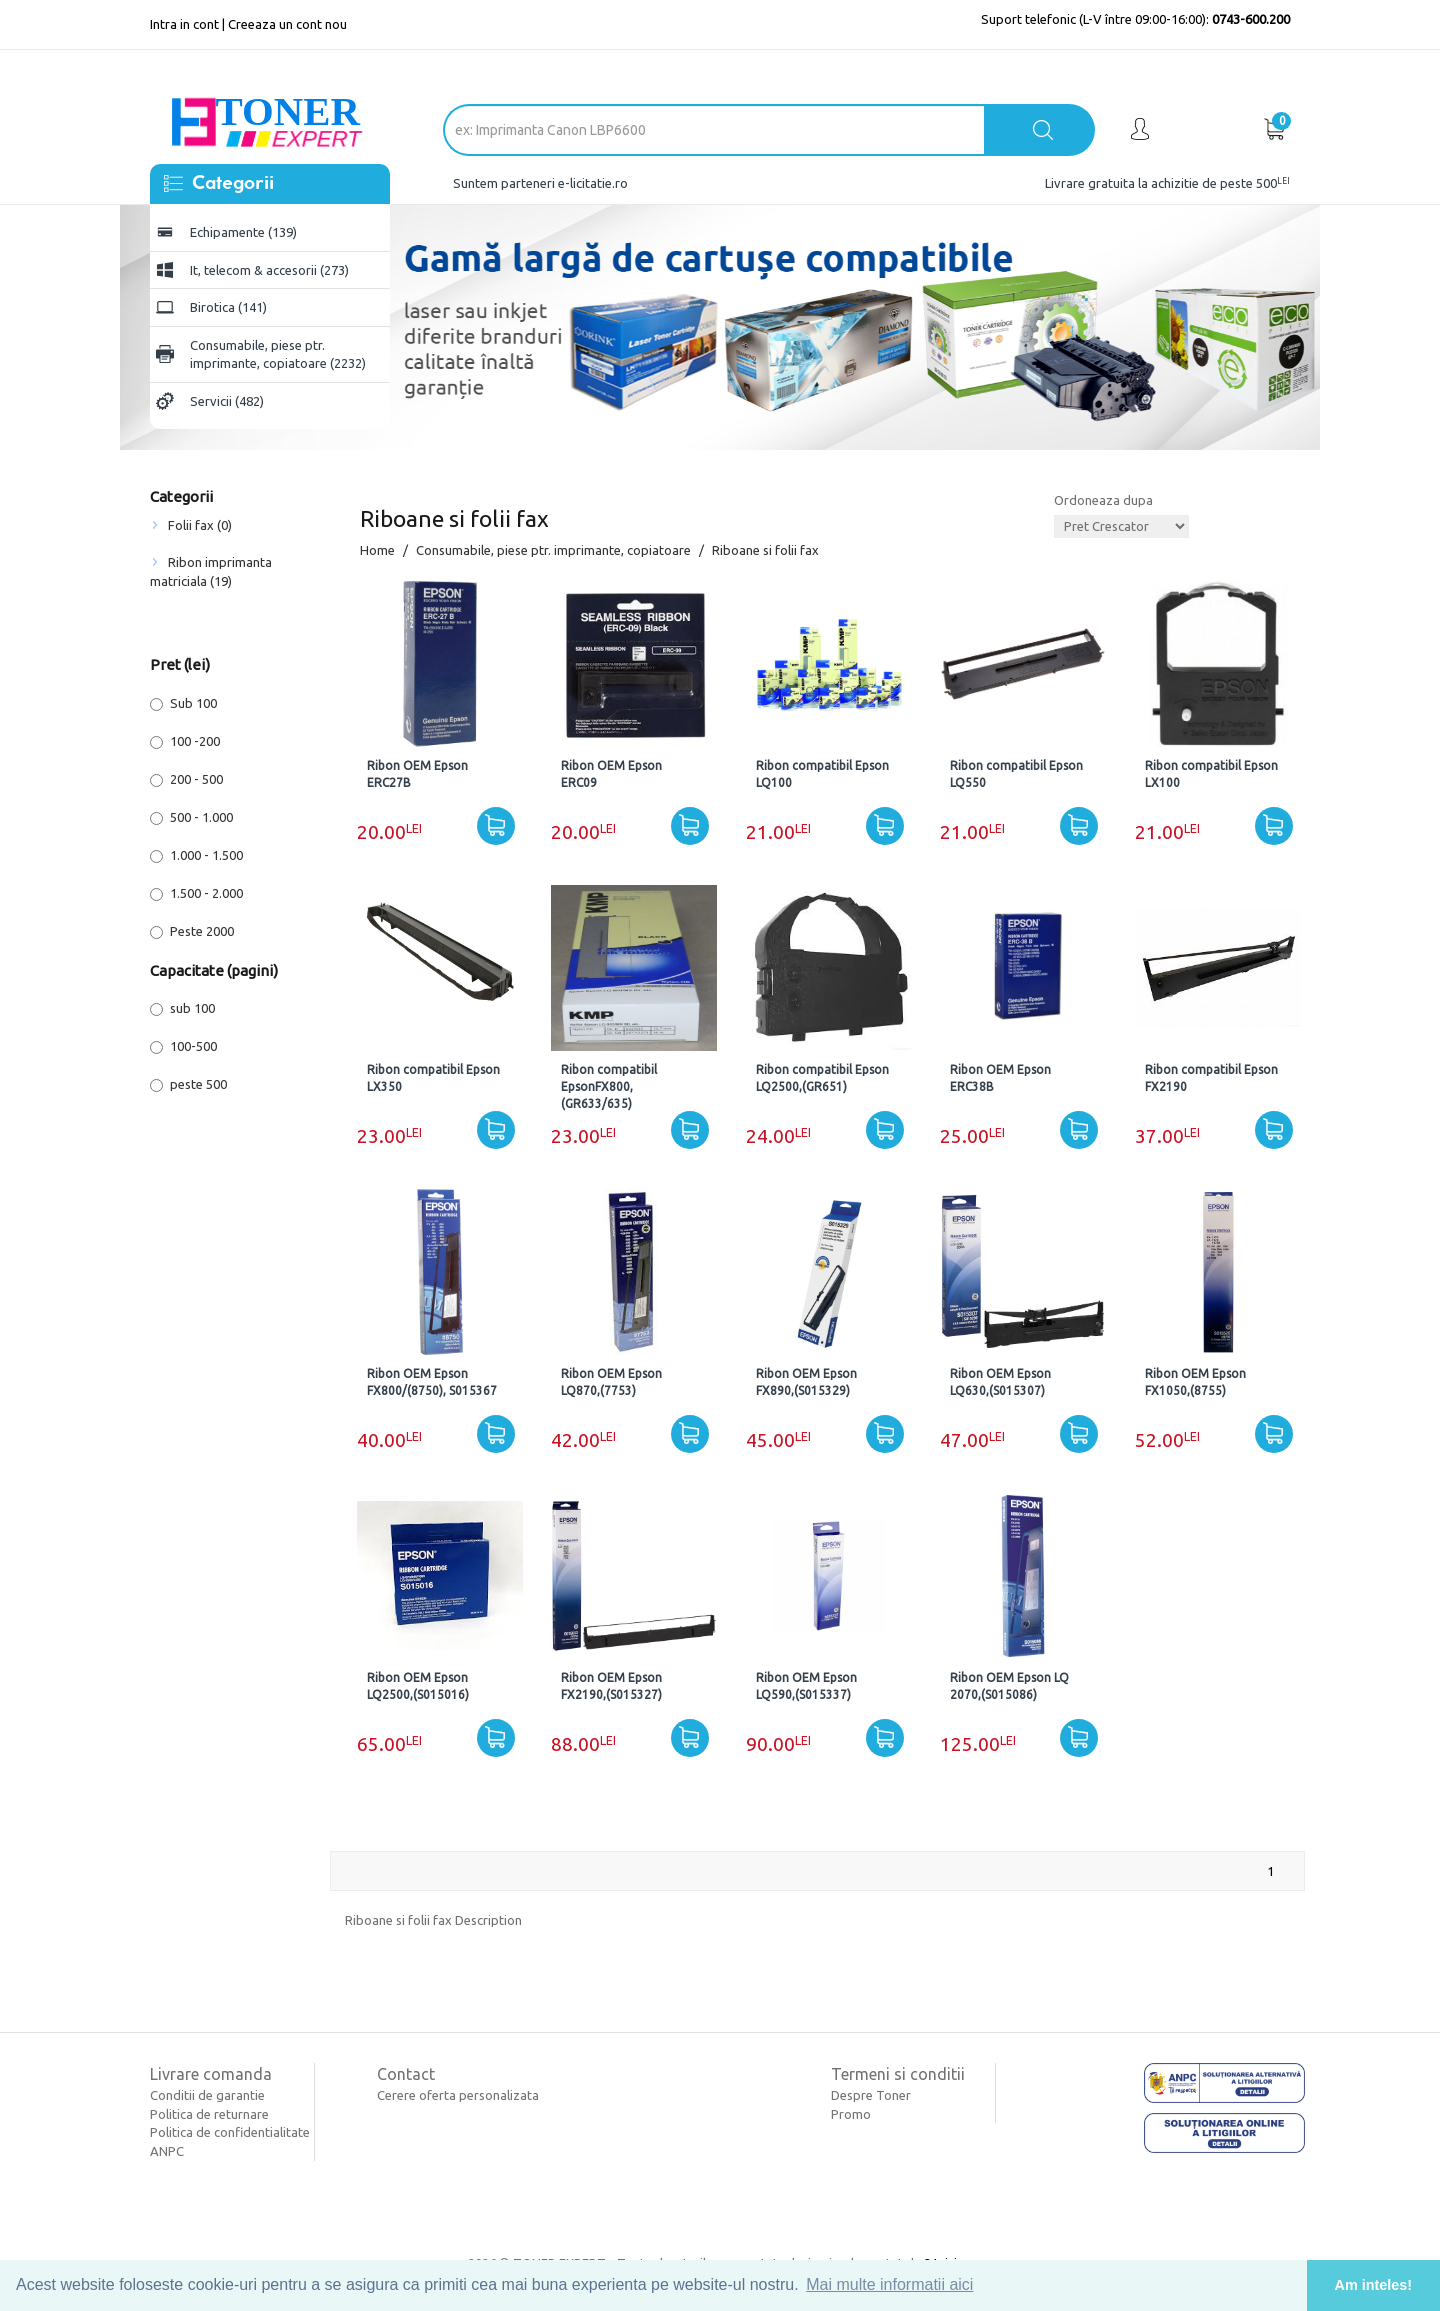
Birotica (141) (228, 307)
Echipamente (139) (243, 232)
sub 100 (182, 1008)
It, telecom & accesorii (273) (269, 270)
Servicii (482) (227, 401)
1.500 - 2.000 (196, 893)
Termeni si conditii (898, 2074)
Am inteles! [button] (1374, 2285)
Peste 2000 (192, 931)
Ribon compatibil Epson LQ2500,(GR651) (822, 1078)
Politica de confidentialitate (230, 2132)
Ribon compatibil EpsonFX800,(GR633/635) (609, 1086)
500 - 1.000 (191, 817)
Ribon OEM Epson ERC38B (1000, 1078)
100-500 (183, 1046)
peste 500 (188, 1084)
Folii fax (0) (200, 525)
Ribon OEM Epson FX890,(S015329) (806, 1382)
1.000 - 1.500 (196, 855)
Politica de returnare (209, 2114)
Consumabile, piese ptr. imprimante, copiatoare (553, 550)
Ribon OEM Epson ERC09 (611, 774)
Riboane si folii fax (765, 550)
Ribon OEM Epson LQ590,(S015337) (806, 1686)
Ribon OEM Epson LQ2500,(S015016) (418, 1686)
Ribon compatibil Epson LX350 (433, 1078)
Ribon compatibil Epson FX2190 (1211, 1078)
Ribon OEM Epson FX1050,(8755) (1195, 1382)
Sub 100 (183, 703)
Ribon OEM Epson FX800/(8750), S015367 (432, 1382)
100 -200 (185, 741)
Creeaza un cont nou (287, 24)
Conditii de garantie (207, 2095)
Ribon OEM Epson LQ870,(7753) (611, 1382)
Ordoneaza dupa (1103, 500)
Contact (406, 2074)
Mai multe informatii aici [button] (889, 2284)
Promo (851, 2114)
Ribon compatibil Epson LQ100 (822, 774)
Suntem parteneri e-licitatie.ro (540, 183)
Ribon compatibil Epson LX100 (1211, 774)
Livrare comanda (211, 2074)
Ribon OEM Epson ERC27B (417, 774)
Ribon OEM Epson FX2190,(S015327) (611, 1686)
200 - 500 (186, 779)
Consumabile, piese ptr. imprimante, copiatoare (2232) (278, 354)
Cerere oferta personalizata (458, 2095)
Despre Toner (871, 2095)
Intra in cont (184, 24)
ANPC (167, 2151)
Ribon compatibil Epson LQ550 (1016, 774)
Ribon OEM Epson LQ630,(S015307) (1000, 1382)
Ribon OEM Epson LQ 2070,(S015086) (1009, 1686)
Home (377, 550)
